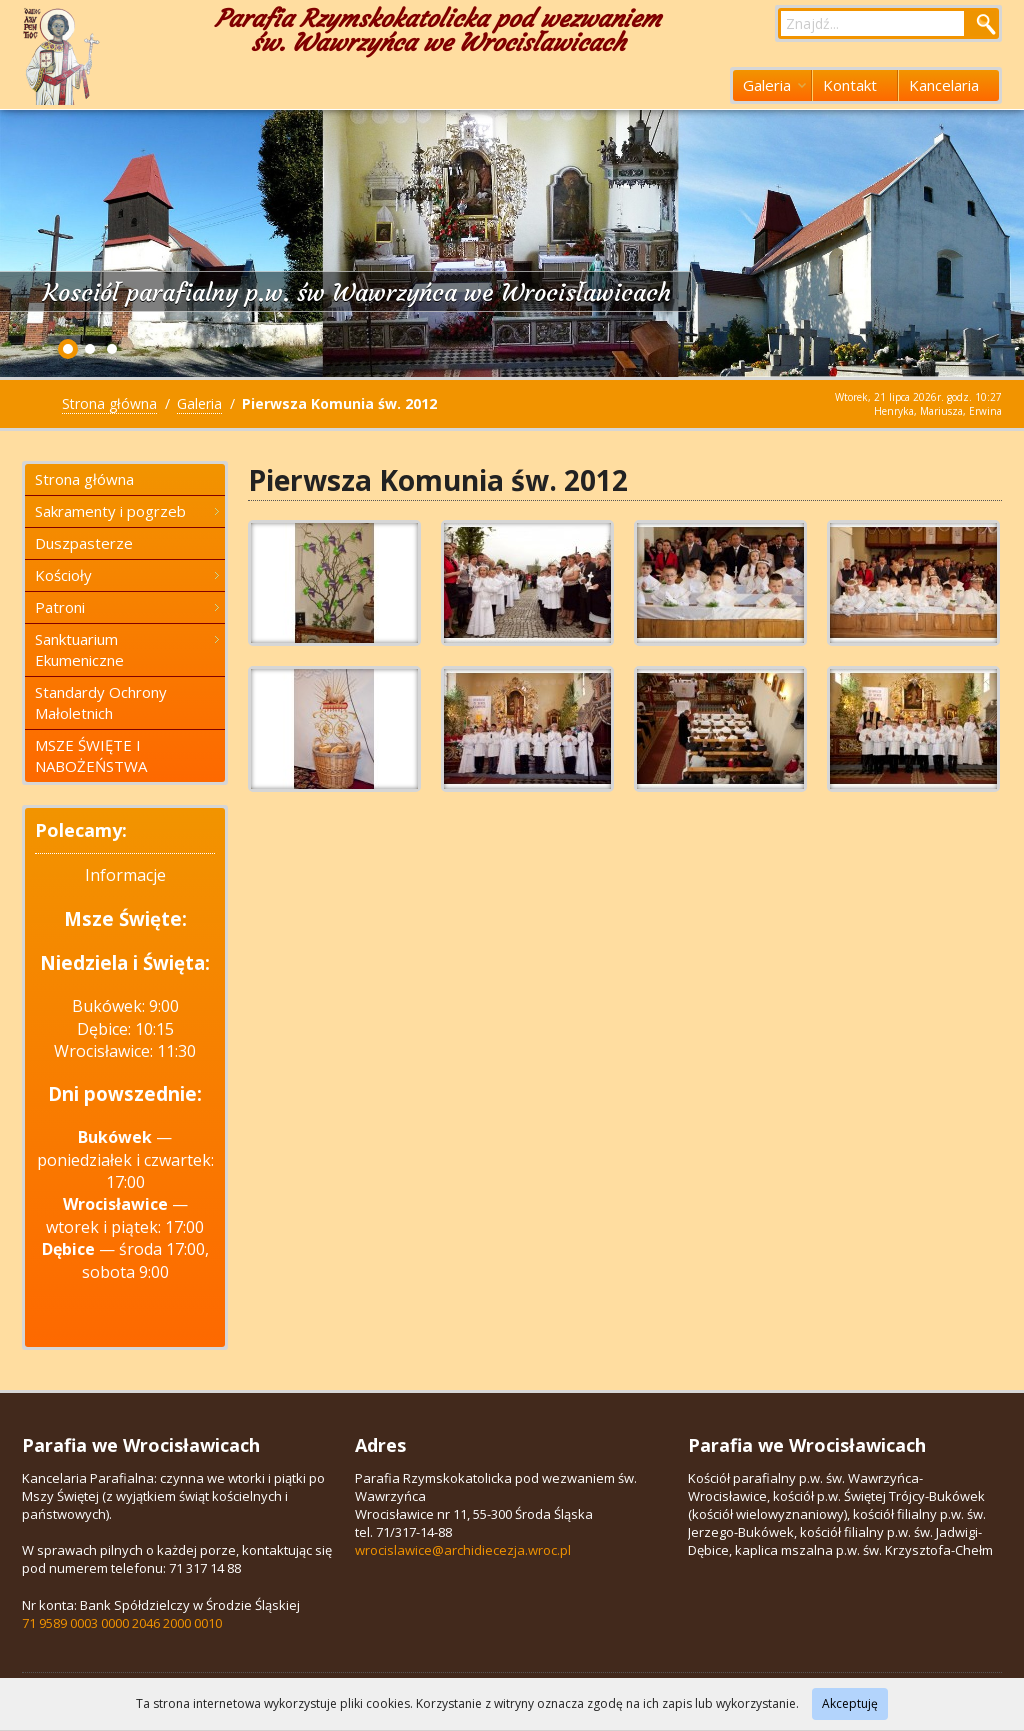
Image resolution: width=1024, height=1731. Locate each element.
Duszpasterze (84, 543)
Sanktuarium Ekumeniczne (127, 649)
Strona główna (109, 403)
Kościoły (127, 575)
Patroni (127, 607)
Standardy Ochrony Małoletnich (101, 702)
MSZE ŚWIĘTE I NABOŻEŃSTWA (91, 755)
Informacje (125, 875)
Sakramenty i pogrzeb (127, 511)
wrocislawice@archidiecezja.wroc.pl (463, 1550)
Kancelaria (944, 85)
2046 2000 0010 (177, 1623)
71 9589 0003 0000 (75, 1623)
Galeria (774, 85)
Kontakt (850, 85)
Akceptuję (850, 1703)
